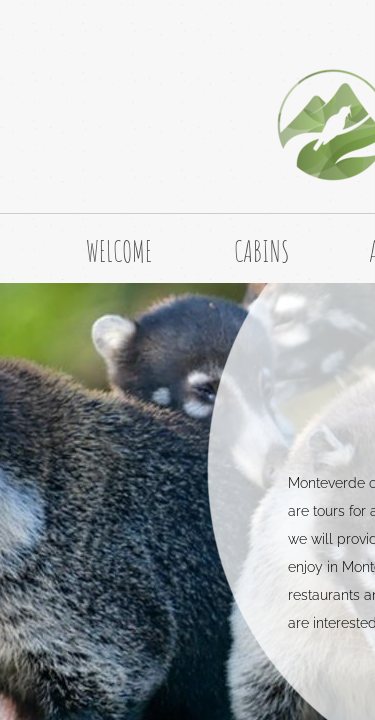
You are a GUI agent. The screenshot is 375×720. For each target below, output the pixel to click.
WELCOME (119, 251)
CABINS (261, 251)
